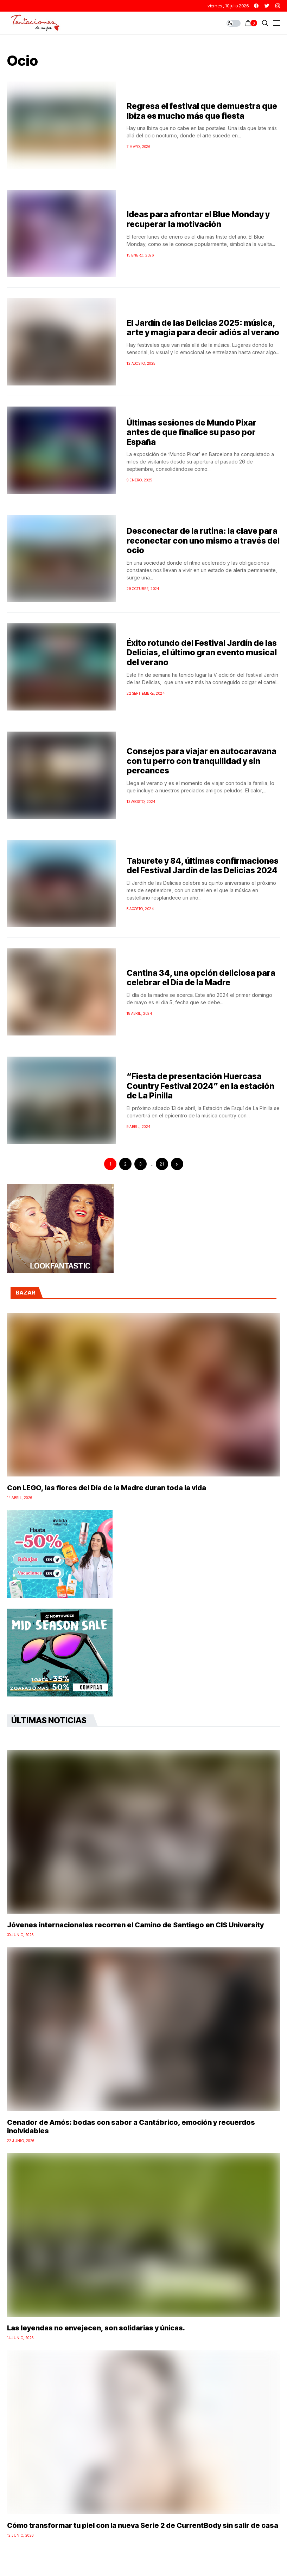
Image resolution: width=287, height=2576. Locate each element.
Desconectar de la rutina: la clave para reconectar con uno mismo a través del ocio (203, 540)
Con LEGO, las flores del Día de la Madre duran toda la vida (106, 1488)
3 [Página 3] (140, 1164)
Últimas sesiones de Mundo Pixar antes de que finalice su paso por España (191, 432)
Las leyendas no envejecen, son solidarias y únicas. (96, 2328)
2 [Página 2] (125, 1164)
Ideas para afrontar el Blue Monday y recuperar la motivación (198, 219)
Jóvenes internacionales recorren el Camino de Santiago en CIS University (135, 1925)
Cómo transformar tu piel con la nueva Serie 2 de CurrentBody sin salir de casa (142, 2525)
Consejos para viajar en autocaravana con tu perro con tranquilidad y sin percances (201, 761)
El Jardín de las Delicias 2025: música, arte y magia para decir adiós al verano (203, 328)
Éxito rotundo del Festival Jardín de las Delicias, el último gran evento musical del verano (202, 652)
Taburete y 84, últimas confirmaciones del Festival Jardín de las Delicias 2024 (203, 866)
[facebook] (256, 6)
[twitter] (266, 6)
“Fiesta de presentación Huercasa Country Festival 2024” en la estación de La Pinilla (200, 1086)
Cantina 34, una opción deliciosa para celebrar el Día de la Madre (201, 978)
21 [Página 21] (162, 1164)
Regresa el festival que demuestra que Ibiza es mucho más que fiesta (202, 111)
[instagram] (277, 6)
